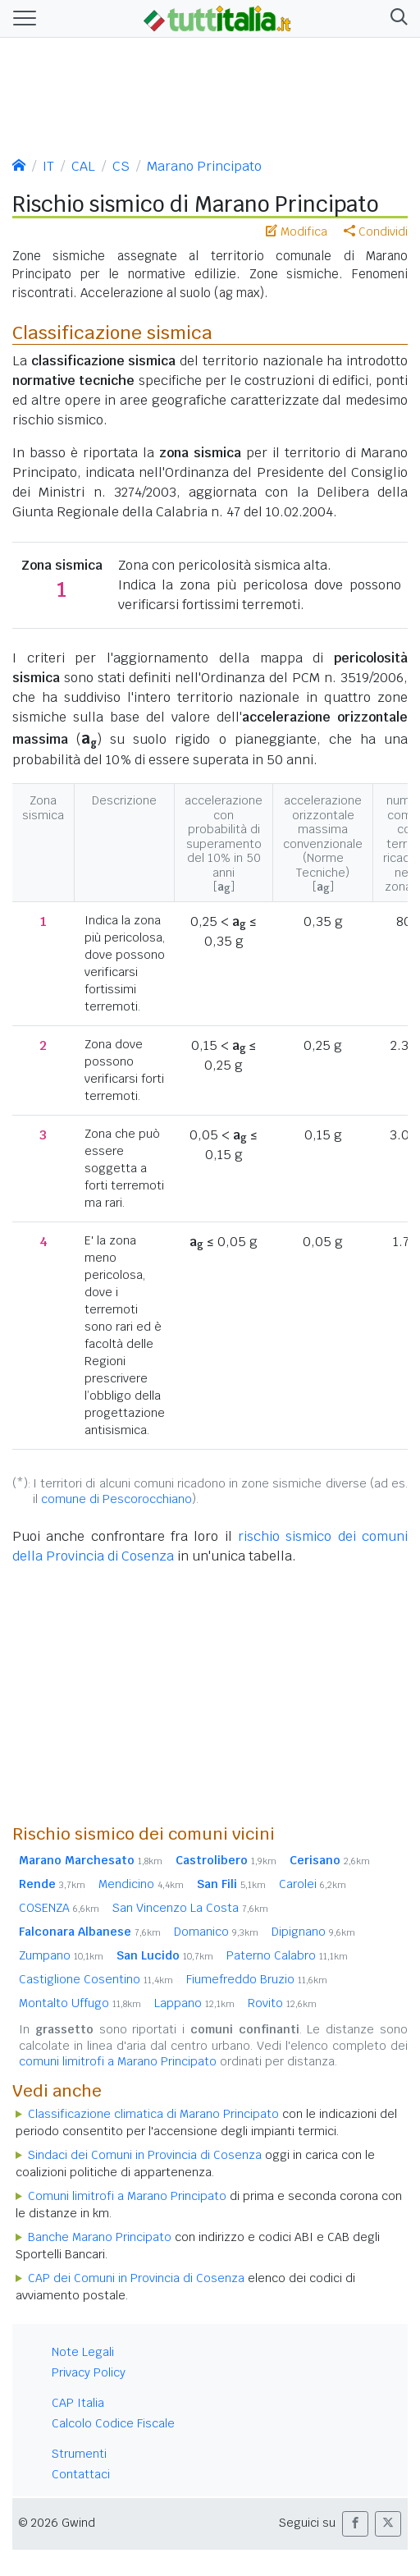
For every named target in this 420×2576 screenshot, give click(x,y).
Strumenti (79, 2453)
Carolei (312, 1884)
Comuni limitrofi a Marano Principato (127, 2196)
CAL (83, 166)
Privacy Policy (89, 2372)
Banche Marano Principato (99, 2237)
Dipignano (313, 1931)
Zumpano (61, 1955)
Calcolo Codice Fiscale (113, 2423)
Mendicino (141, 1884)
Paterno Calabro (287, 1955)
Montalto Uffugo (80, 2003)
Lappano (194, 2003)
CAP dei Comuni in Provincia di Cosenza (136, 2278)
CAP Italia (78, 2402)
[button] (396, 19)
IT (48, 166)
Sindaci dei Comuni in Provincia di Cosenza (145, 2154)
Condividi (376, 231)
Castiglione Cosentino (96, 1979)
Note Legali (83, 2352)
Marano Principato (204, 166)
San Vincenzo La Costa (190, 1907)
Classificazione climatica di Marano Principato (153, 2113)
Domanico (216, 1931)
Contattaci (81, 2474)
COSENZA (59, 1907)
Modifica (296, 231)
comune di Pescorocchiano (116, 1499)
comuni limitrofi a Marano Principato (118, 2061)
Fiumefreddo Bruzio (256, 1979)
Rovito (282, 2003)
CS (121, 166)
